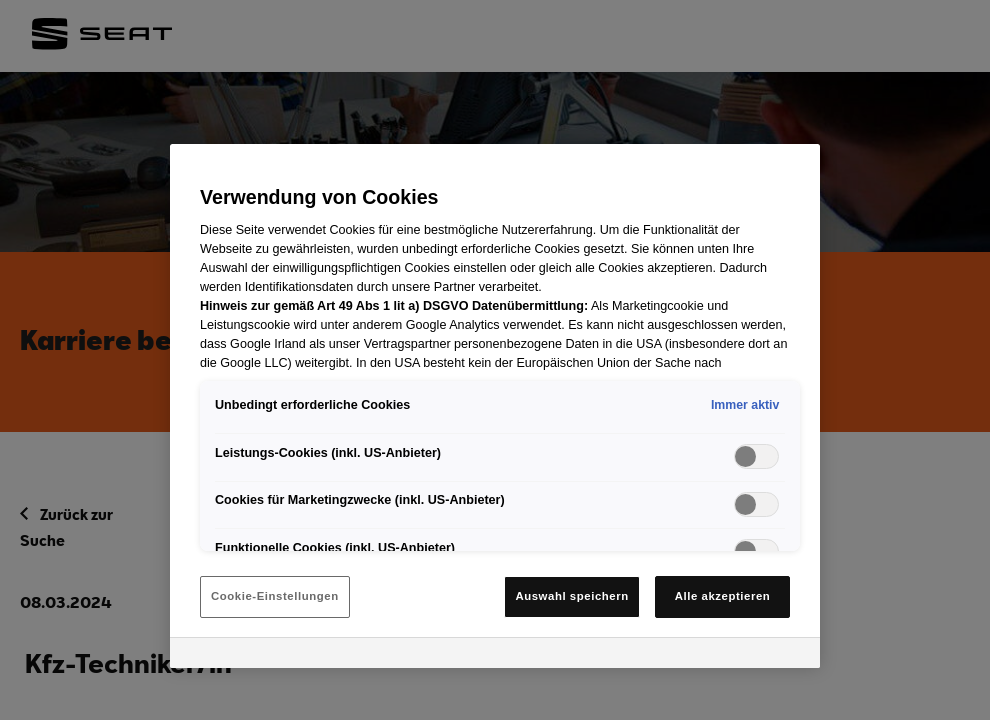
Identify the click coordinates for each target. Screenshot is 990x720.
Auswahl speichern (571, 596)
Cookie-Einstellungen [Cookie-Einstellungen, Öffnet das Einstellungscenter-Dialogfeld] (275, 596)
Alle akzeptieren (723, 596)
